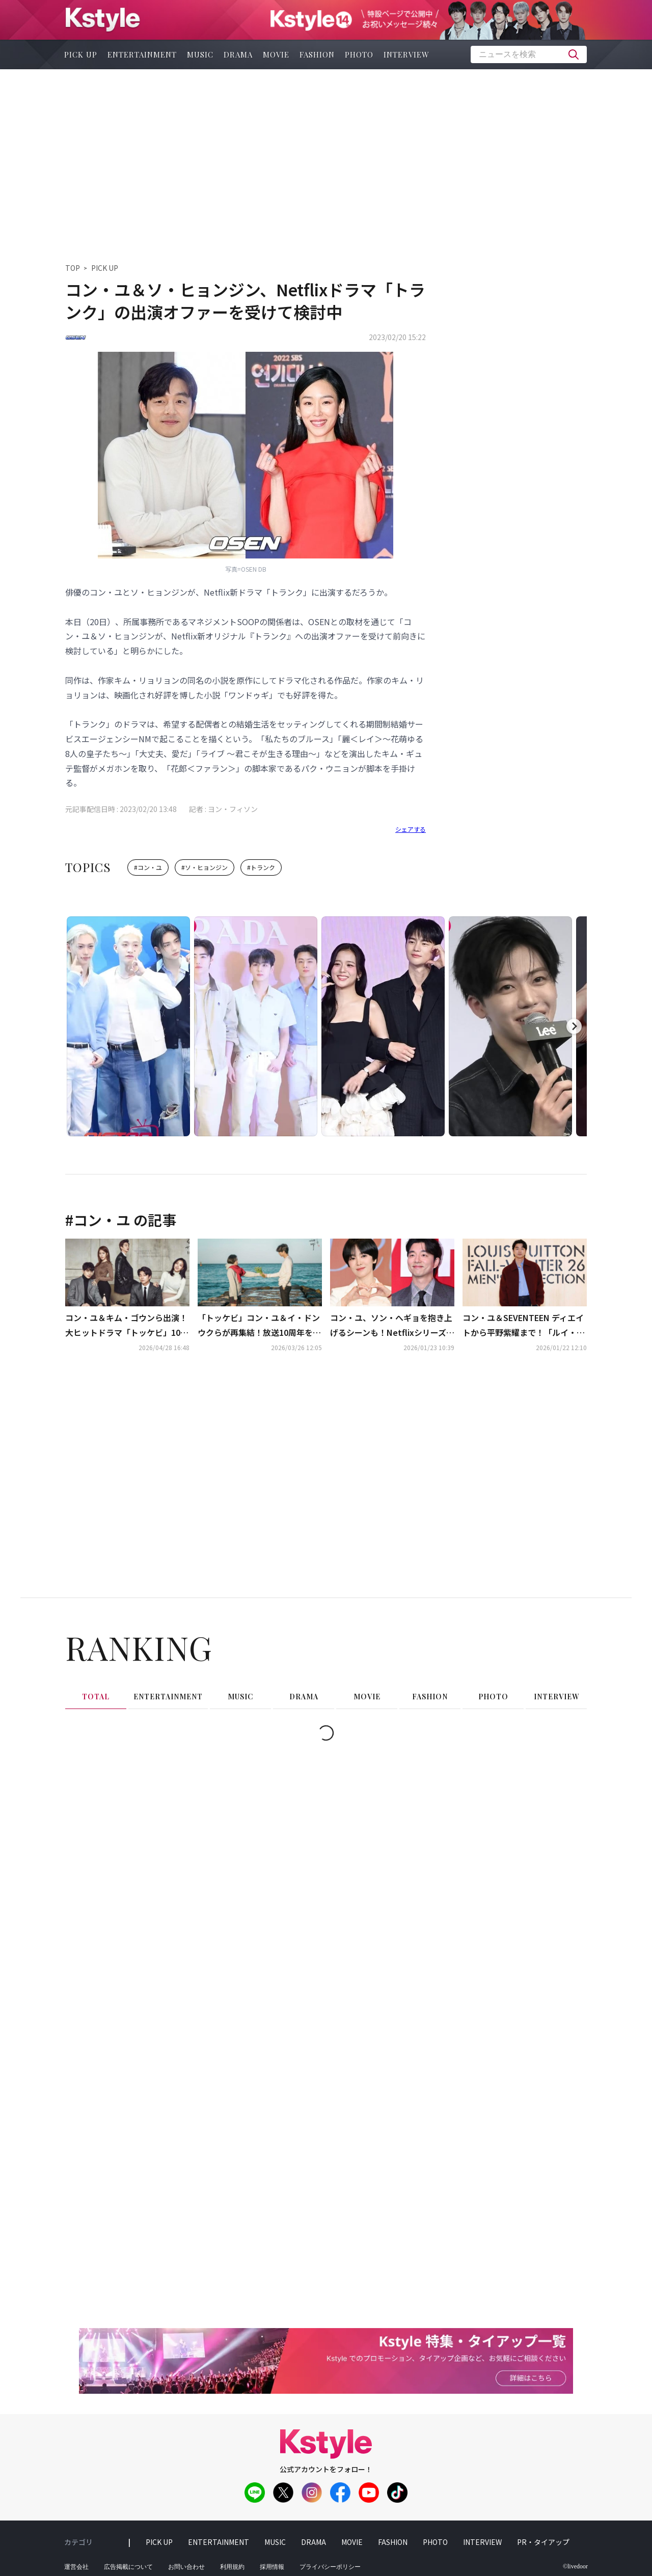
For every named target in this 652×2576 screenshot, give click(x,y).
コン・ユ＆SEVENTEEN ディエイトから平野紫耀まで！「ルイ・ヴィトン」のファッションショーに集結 (524, 1325)
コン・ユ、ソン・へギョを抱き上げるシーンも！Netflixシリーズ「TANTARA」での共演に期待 (391, 1325)
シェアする (410, 829)
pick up (80, 54)
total (96, 1696)
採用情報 (272, 2566)
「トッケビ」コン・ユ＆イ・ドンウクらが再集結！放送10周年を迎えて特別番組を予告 (259, 1325)
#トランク (261, 867)
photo (359, 54)
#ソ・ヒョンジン (204, 867)
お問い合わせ (186, 2566)
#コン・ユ (148, 867)
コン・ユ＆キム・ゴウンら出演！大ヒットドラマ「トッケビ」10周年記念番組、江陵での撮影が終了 (126, 1325)
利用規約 (232, 2566)
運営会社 (76, 2566)
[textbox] (529, 54)
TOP (72, 268)
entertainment (142, 54)
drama (238, 54)
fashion (317, 54)
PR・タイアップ (543, 2542)
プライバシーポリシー (330, 2566)
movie (276, 54)
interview (406, 54)
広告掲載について (128, 2566)
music (200, 54)
